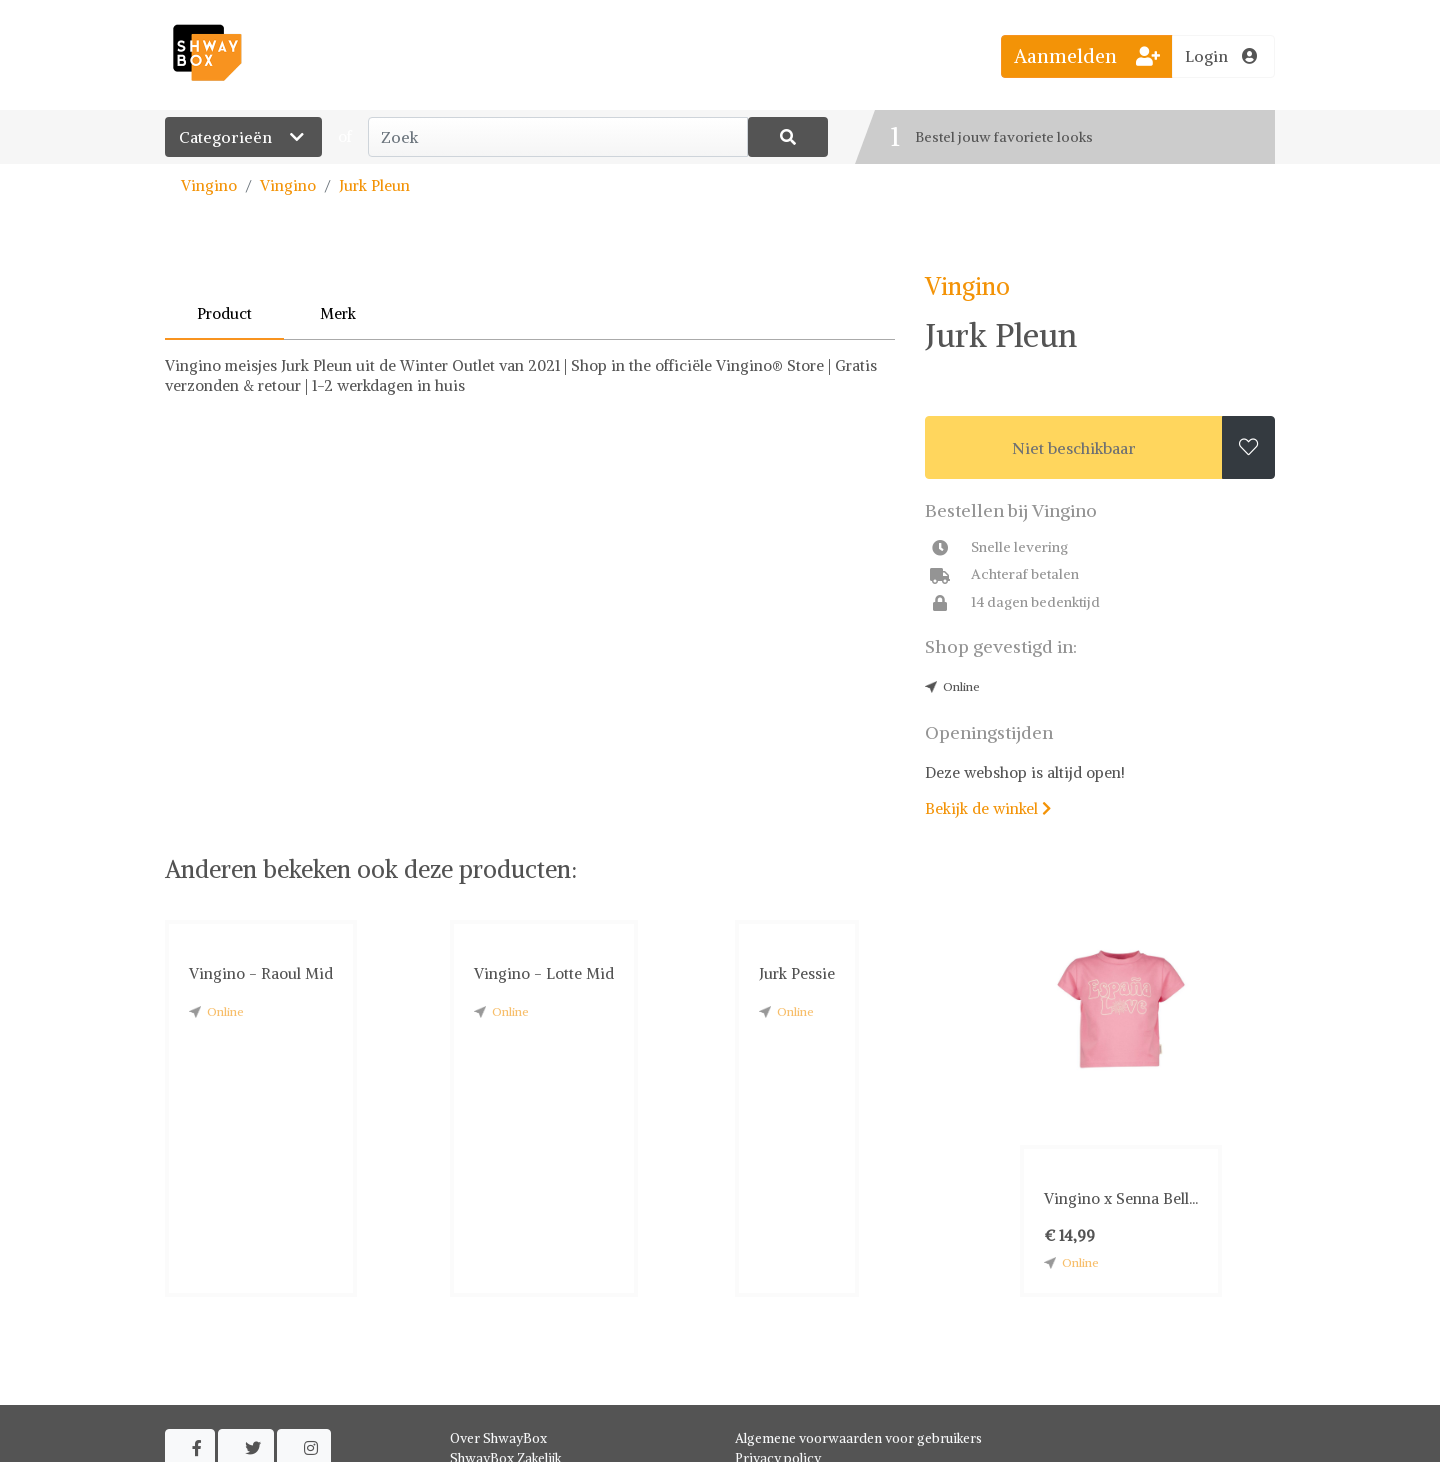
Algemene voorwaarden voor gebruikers (858, 1438)
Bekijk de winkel (988, 808)
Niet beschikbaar (1074, 448)
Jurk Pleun (374, 185)
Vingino (209, 185)
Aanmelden (1087, 56)
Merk (338, 313)
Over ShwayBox (498, 1438)
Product (224, 313)
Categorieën (243, 137)
